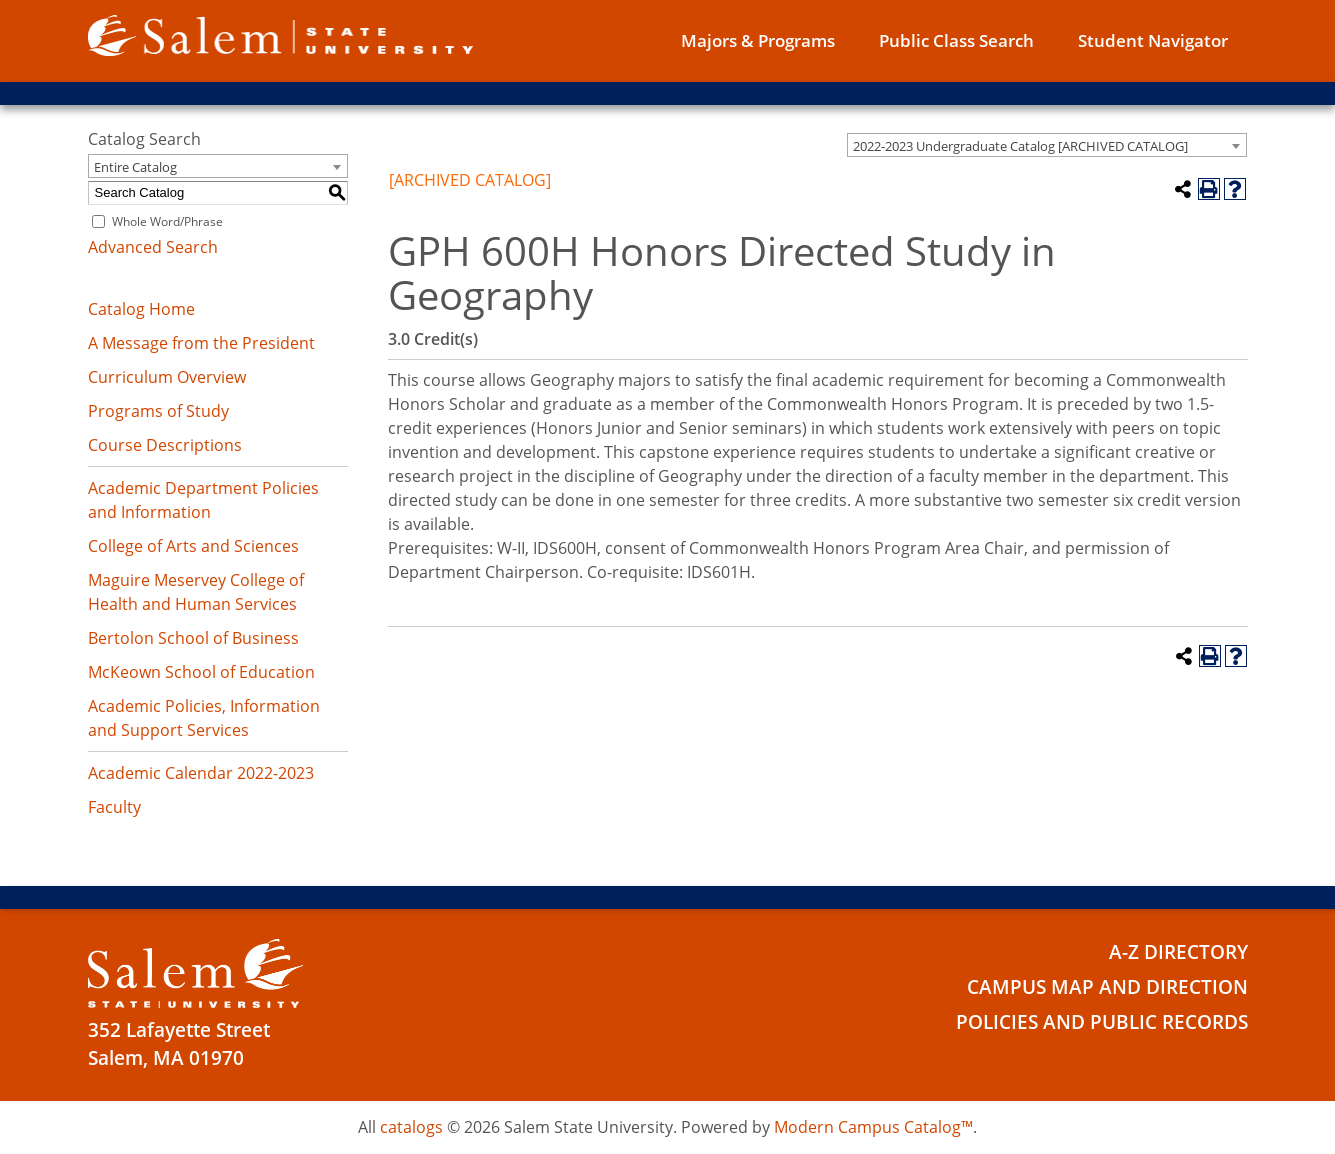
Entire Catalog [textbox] (135, 167)
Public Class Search (956, 40)
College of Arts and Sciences (193, 546)
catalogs (411, 1127)
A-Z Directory (1178, 952)
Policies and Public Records (1102, 1022)
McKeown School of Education (201, 672)
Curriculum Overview (167, 377)
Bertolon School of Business (193, 638)
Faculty (114, 807)
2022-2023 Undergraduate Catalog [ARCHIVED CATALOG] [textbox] (1020, 146)
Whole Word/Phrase (167, 221)
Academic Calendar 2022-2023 (201, 773)
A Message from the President (201, 343)
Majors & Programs (758, 40)
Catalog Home (141, 309)
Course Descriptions (165, 445)
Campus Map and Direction (1107, 987)
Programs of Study (158, 411)
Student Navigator (1153, 40)
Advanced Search (153, 247)
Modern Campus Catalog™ (873, 1127)
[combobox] (1047, 145)
